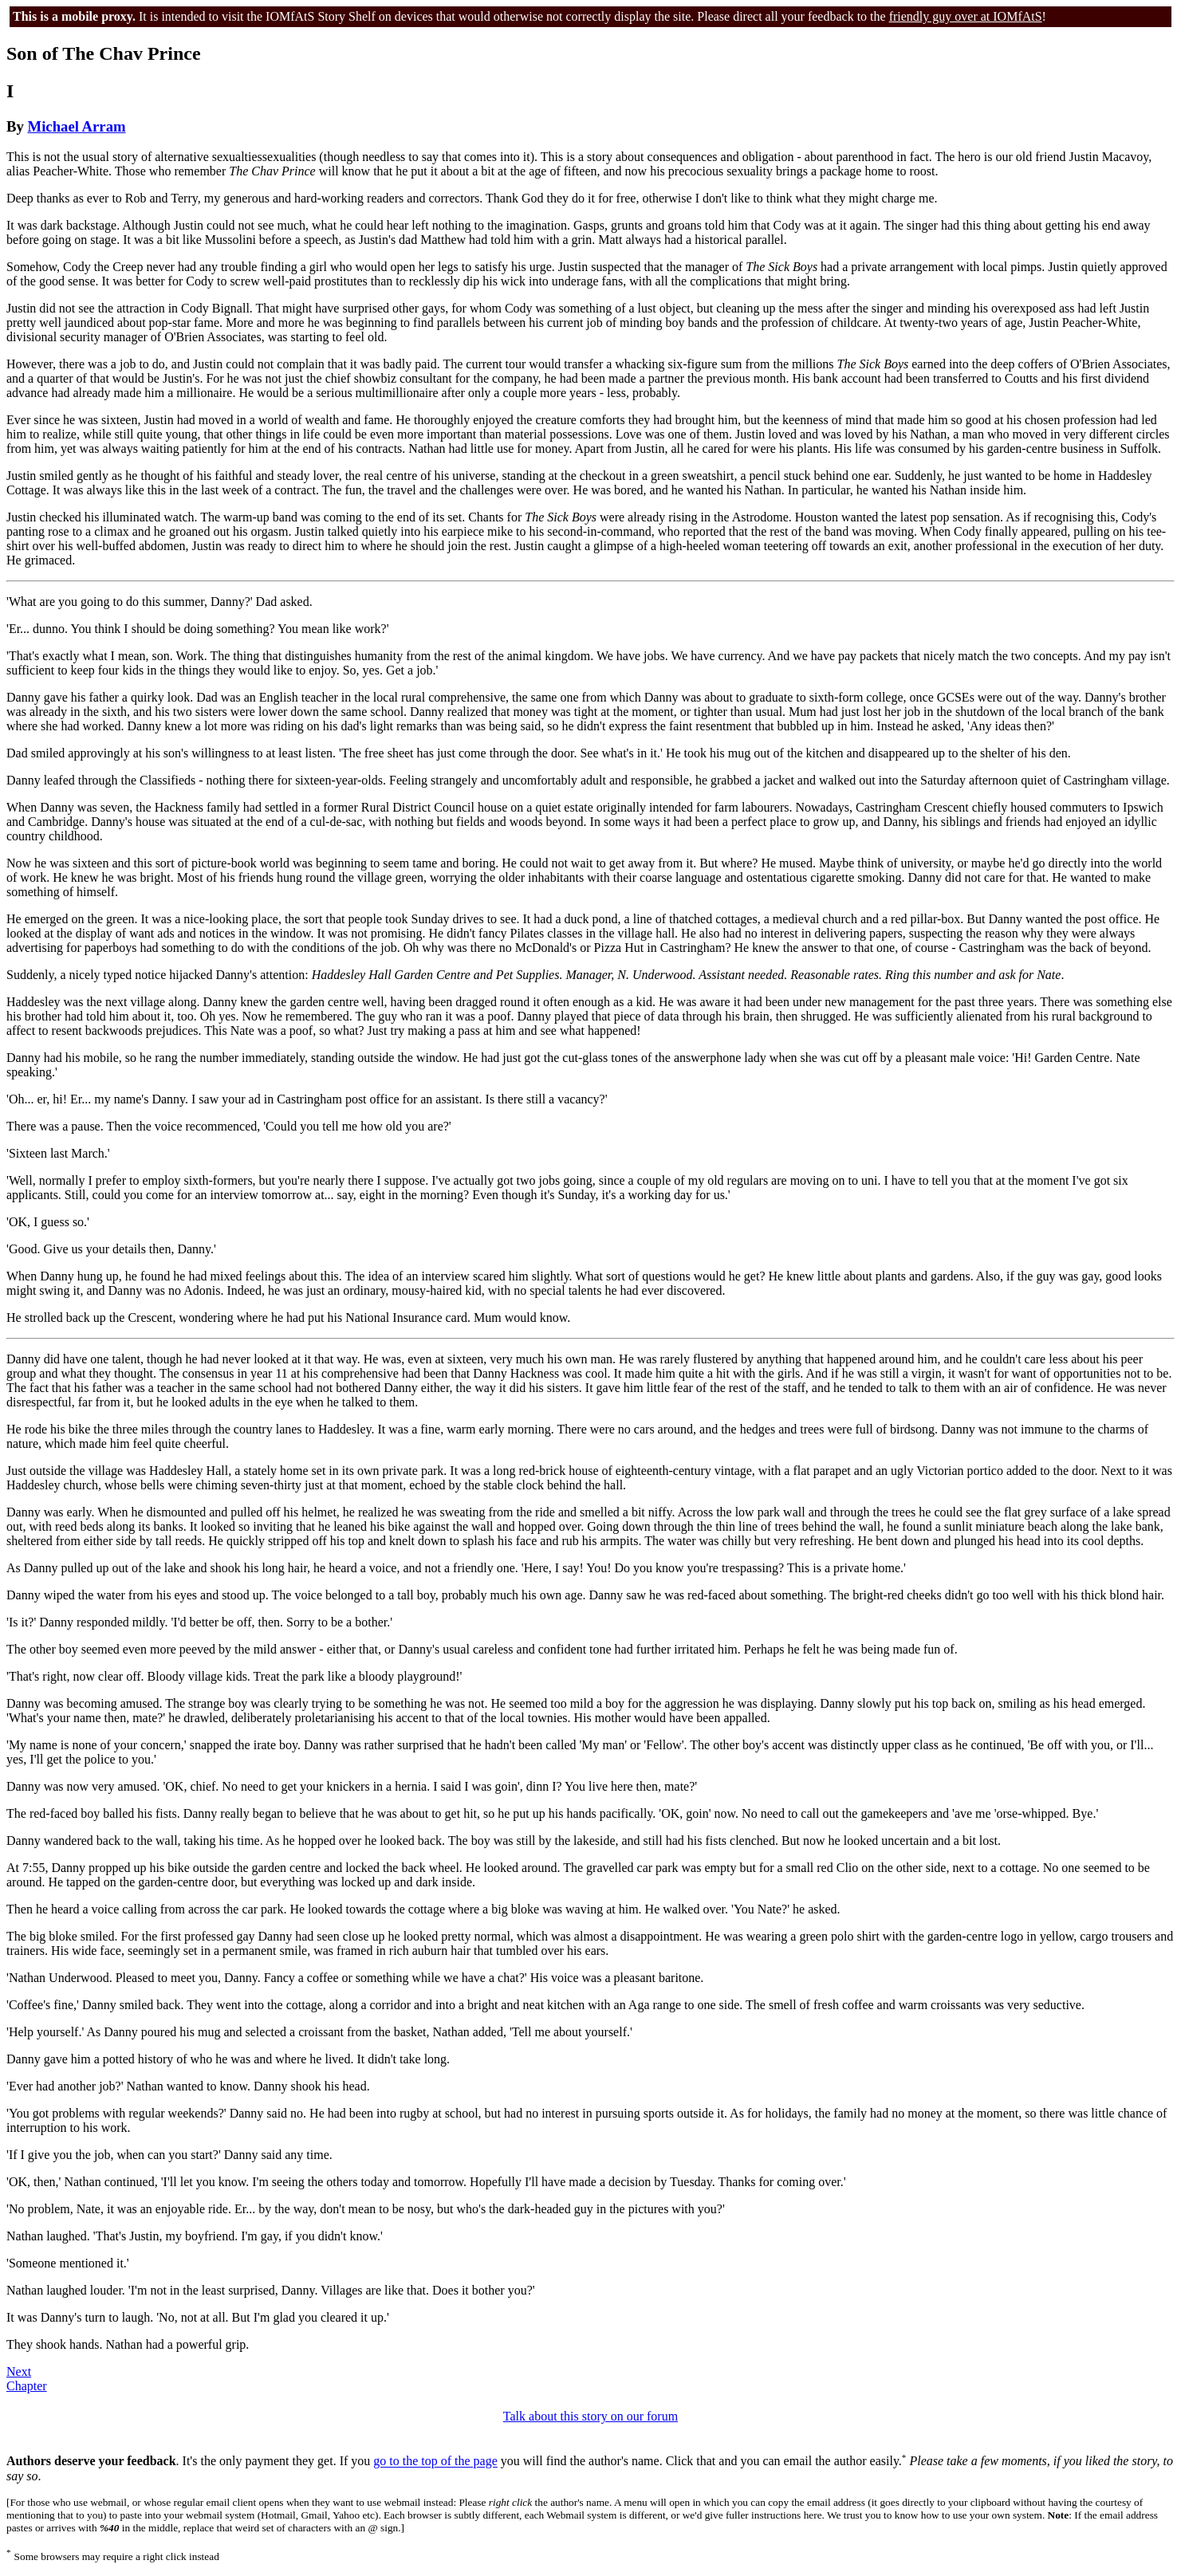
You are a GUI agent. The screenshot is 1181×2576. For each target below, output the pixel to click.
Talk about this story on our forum (590, 2416)
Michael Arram (77, 126)
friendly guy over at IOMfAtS (965, 16)
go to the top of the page (435, 2461)
